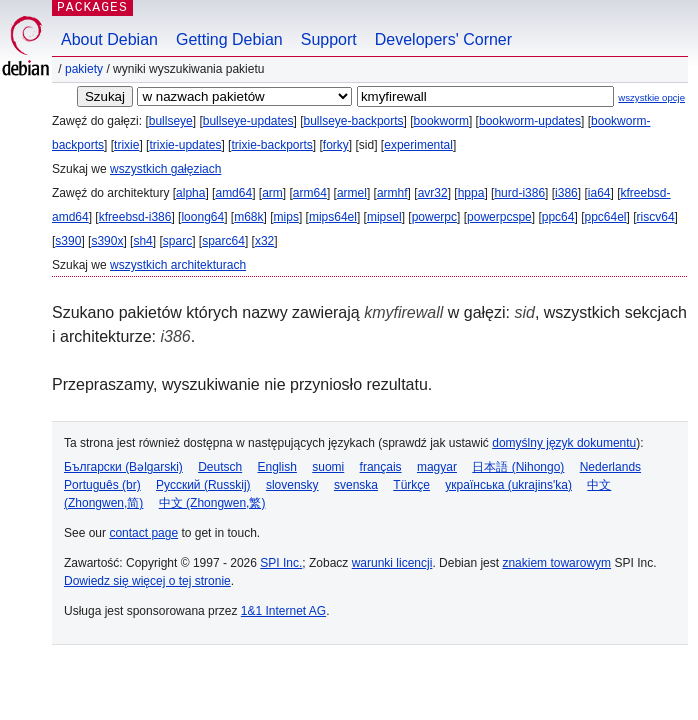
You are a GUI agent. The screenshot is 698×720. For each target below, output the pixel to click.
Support (329, 39)
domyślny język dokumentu (564, 443)
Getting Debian (229, 39)
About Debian (109, 39)
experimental (418, 145)
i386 (566, 193)
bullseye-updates (248, 121)
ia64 (599, 193)
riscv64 (656, 217)
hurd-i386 (519, 193)
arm (272, 193)
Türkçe (411, 485)
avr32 (433, 193)
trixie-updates (185, 145)
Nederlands (610, 467)
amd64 (233, 193)
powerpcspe (499, 217)
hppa (471, 193)
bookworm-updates (530, 121)
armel (352, 193)
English (277, 467)
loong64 (202, 217)
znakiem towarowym (556, 563)
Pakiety (84, 69)
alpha (190, 193)
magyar (437, 467)
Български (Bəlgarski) (123, 467)
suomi (328, 467)
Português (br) (102, 485)
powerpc (434, 217)
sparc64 (223, 241)
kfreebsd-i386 (135, 217)
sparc (177, 241)
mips (286, 217)
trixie (126, 145)
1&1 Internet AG (283, 611)
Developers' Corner (443, 39)
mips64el (333, 217)
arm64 (310, 193)
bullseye (171, 121)
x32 (264, 241)
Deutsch (220, 467)
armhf (392, 193)
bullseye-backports (354, 121)
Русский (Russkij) (203, 485)
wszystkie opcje (651, 97)
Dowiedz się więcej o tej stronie (147, 581)
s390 (68, 241)
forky (336, 145)
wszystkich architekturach (178, 265)
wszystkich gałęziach (165, 169)
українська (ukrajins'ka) (508, 485)
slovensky (292, 485)
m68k (248, 217)
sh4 (142, 241)
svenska (356, 485)
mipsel (384, 217)
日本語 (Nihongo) (518, 467)
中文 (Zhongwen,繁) (212, 503)
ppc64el (605, 217)
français (381, 467)
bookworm (441, 121)
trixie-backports (271, 145)
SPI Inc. (281, 563)
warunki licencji (392, 563)
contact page (143, 533)
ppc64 (558, 217)
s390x (107, 241)
